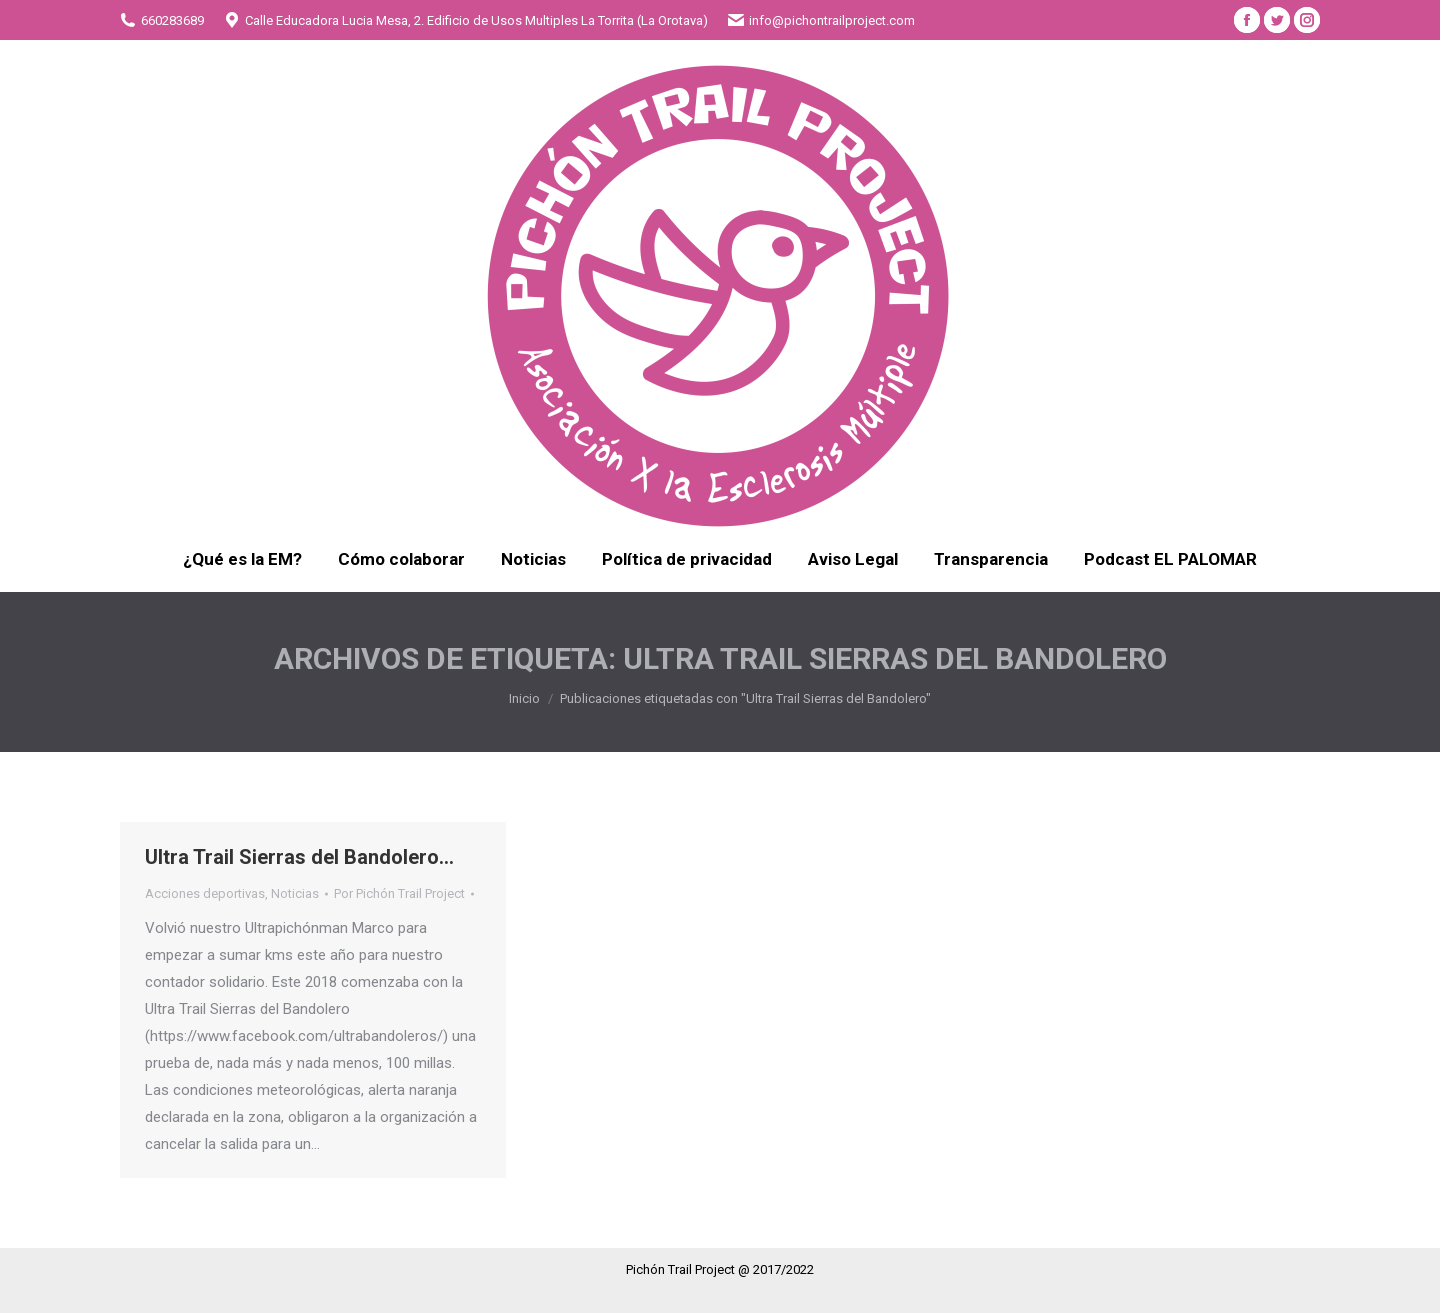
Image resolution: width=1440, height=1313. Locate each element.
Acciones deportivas (205, 893)
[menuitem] (242, 559)
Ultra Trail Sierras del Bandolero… (299, 857)
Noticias (295, 893)
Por (399, 893)
